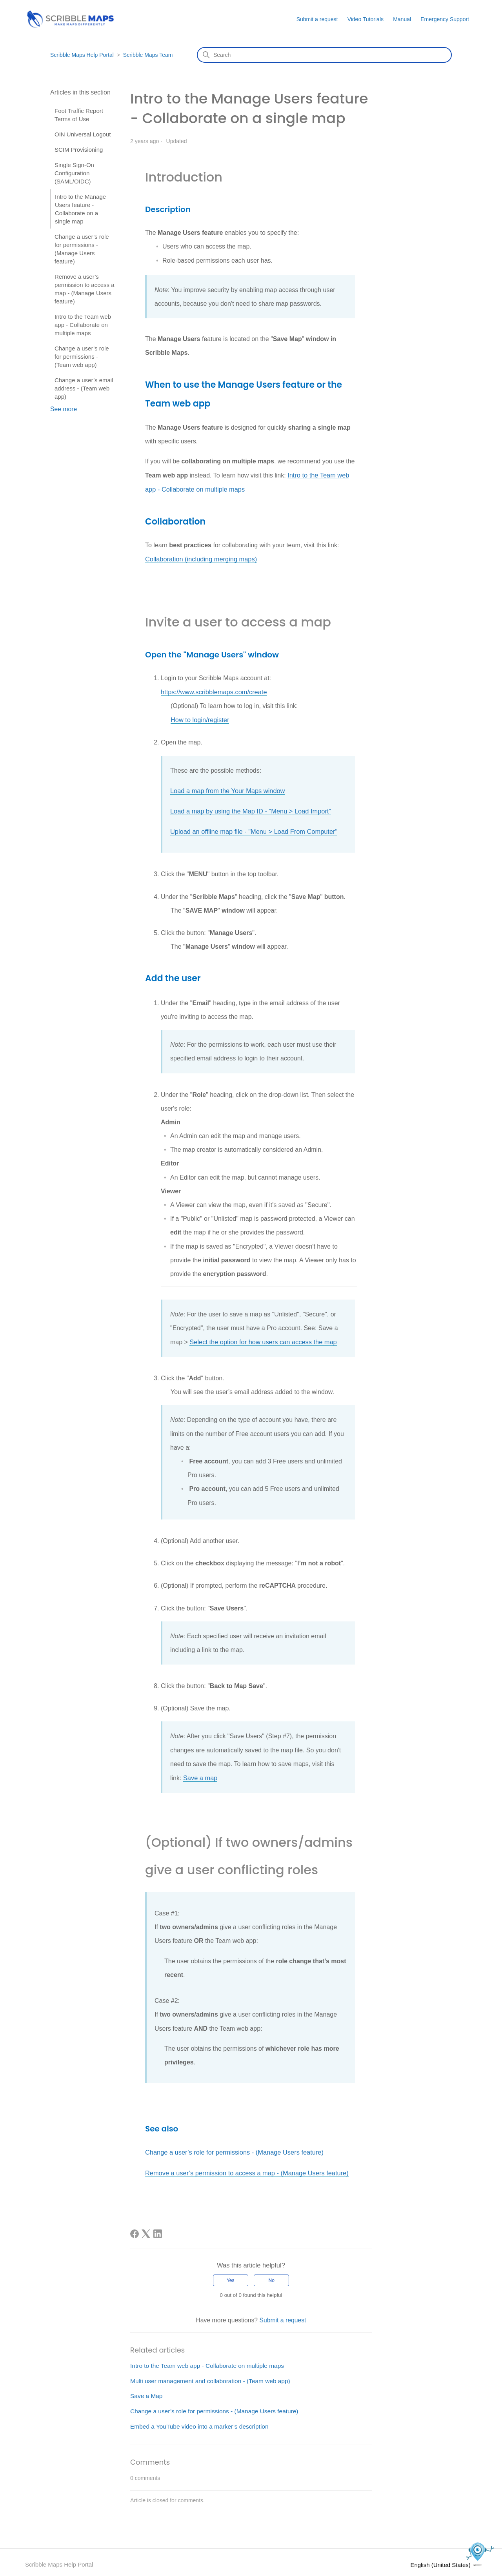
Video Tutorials (365, 19)
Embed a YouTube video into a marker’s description (200, 2421)
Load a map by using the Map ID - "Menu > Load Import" (248, 808)
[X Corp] (146, 2229)
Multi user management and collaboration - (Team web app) (211, 2376)
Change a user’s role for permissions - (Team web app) (82, 356)
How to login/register (199, 718)
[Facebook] (134, 2229)
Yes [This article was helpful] (231, 2275)
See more (63, 409)
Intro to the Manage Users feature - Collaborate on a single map (80, 209)
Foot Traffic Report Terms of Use (79, 114)
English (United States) (443, 2560)
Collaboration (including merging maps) (199, 558)
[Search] (324, 55)
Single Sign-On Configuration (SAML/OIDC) (74, 173)
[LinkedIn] (157, 2229)
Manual (402, 19)
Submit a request (317, 19)
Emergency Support (444, 19)
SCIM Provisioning (79, 149)
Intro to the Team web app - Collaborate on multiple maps (83, 324)
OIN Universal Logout (83, 134)
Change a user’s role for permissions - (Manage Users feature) (82, 249)
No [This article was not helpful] (272, 2275)
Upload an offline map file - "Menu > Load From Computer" (251, 828)
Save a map (199, 1774)
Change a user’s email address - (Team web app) (84, 388)
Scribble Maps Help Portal (82, 55)
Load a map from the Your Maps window (226, 788)
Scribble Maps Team (148, 55)
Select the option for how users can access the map (261, 1338)
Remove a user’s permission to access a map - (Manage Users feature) (85, 289)
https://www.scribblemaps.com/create (212, 690)
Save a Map (146, 2391)
